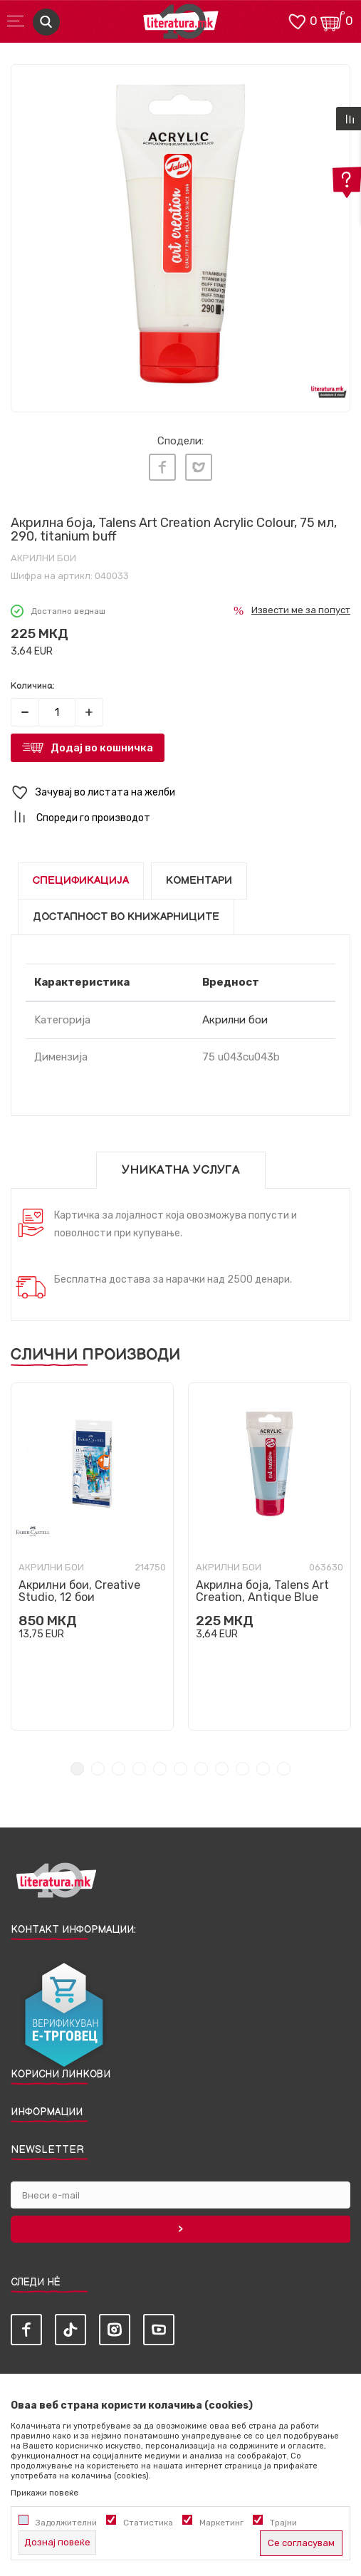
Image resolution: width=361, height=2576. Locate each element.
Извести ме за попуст (300, 610)
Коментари (199, 880)
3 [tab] (118, 1768)
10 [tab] (263, 1768)
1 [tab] (77, 1768)
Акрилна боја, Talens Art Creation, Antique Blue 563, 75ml (262, 1597)
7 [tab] (201, 1768)
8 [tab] (222, 1768)
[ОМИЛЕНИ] (297, 20)
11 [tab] (284, 1768)
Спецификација (81, 880)
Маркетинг (221, 2522)
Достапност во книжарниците (126, 917)
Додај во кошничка (102, 747)
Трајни (283, 2522)
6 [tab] (180, 1768)
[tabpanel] (180, 234)
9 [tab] (242, 1768)
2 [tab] (98, 1768)
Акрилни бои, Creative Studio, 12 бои (79, 1591)
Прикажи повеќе (44, 2492)
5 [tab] (160, 1768)
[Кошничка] (332, 20)
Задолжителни (66, 2522)
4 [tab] (139, 1768)
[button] (180, 793)
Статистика (148, 2522)
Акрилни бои (43, 558)
